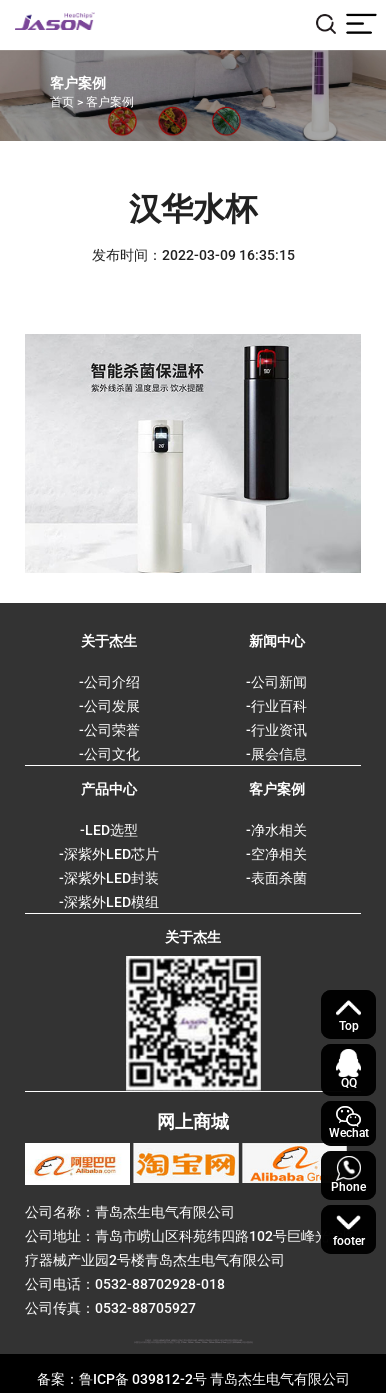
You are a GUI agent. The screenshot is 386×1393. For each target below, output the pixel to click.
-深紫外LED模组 (109, 902)
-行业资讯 (276, 730)
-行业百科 (276, 706)
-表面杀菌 (276, 878)
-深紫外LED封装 (109, 878)
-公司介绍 (109, 682)
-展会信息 (276, 754)
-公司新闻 (276, 682)
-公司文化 (109, 754)
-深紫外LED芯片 (109, 854)
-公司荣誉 (109, 730)
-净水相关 (276, 830)
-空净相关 (276, 854)
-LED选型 (109, 830)
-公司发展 (109, 706)
